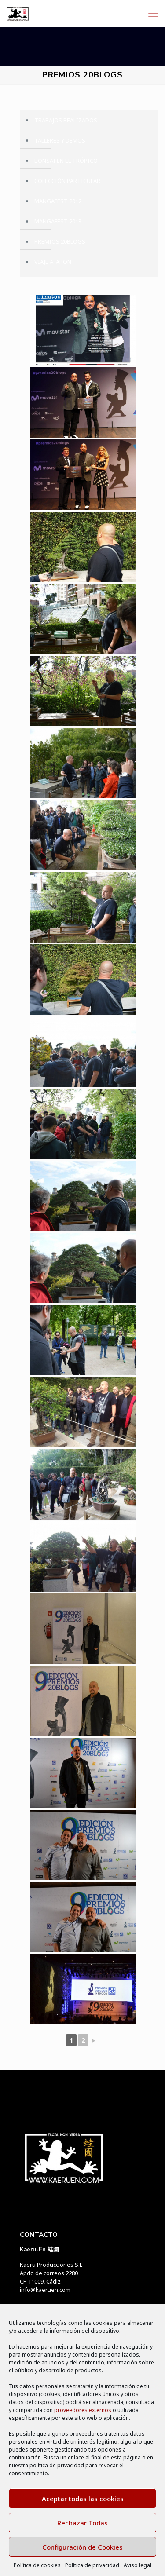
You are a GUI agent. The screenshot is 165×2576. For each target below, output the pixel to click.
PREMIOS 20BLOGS (59, 241)
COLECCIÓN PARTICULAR (67, 181)
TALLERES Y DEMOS (59, 140)
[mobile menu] (153, 13)
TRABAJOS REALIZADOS (65, 120)
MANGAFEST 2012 (57, 201)
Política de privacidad (92, 2565)
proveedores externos (82, 2410)
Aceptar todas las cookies (83, 2498)
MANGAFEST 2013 (57, 221)
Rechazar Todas (82, 2522)
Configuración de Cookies (82, 2547)
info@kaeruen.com (45, 2290)
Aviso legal (137, 2565)
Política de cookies (37, 2565)
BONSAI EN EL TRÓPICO (66, 160)
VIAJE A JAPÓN (52, 262)
